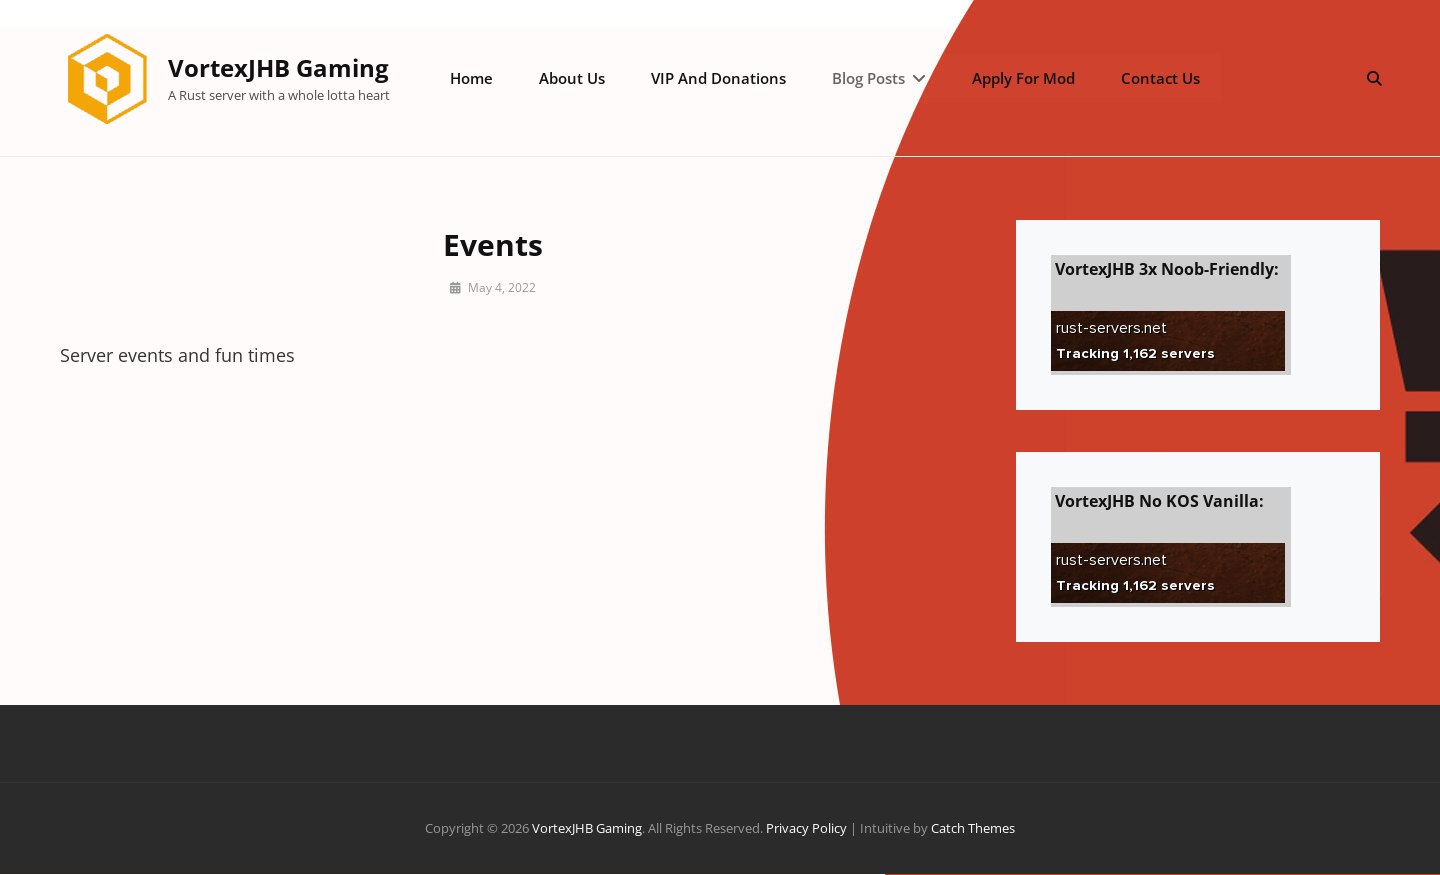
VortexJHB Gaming (279, 67)
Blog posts (866, 78)
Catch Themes (973, 829)
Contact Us (1156, 78)
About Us (572, 78)
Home (472, 78)
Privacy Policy (806, 829)
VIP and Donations (717, 78)
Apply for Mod (1020, 78)
